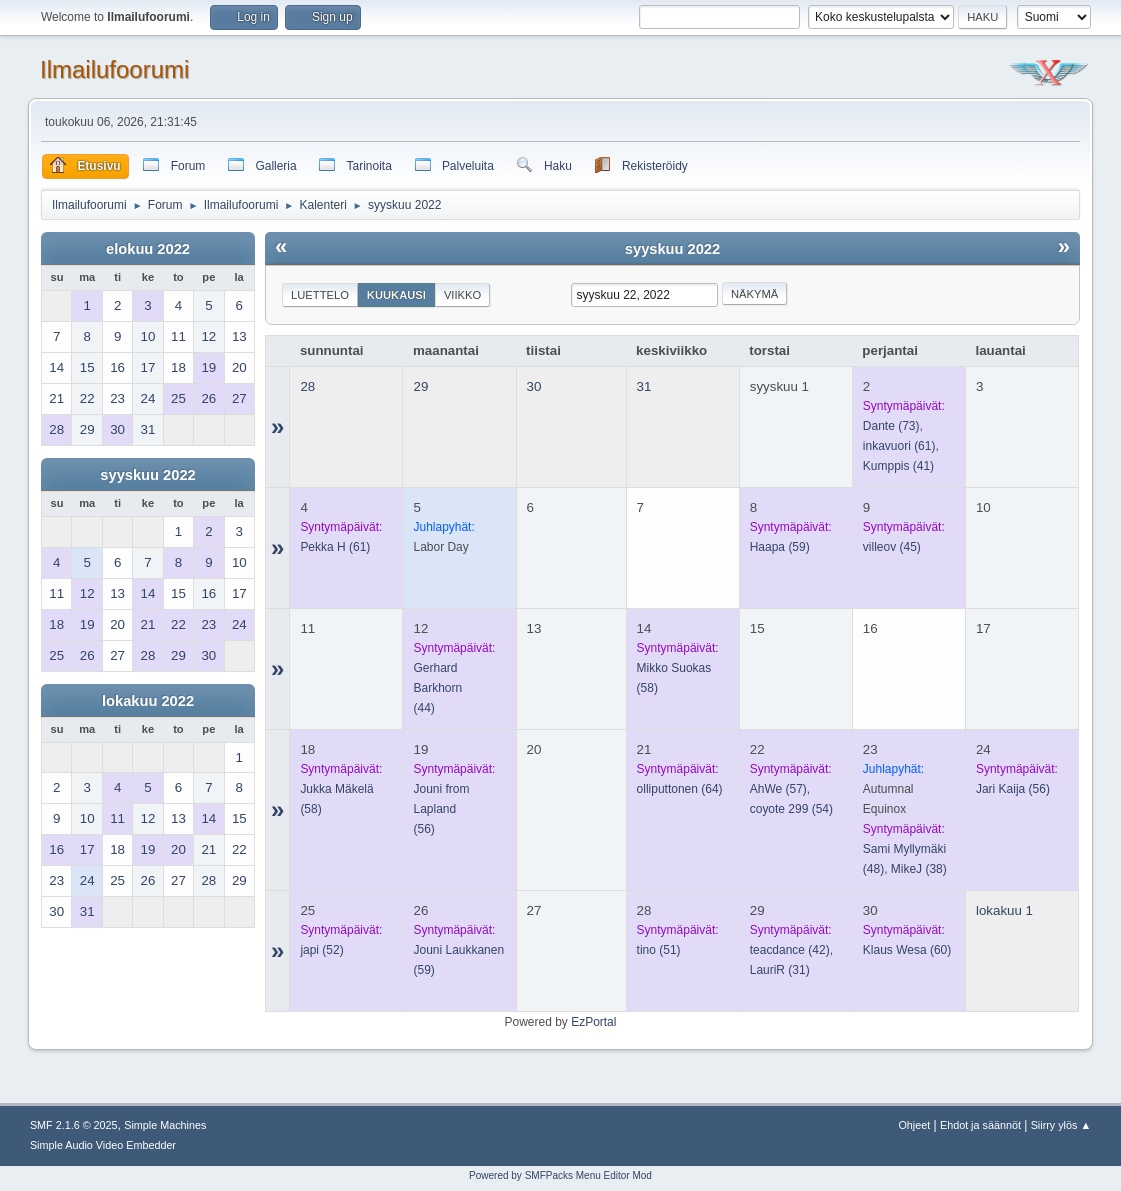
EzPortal (593, 1022)
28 (307, 386)
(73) (891, 426)
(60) (907, 950)
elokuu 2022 (148, 249)
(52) (321, 950)
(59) (780, 547)
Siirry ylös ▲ (1061, 1125)
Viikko (462, 295)
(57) (778, 789)
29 (420, 386)
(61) (899, 446)
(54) (791, 809)
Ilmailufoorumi (114, 69)
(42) (790, 950)
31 (644, 386)
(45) (892, 547)
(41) (898, 466)
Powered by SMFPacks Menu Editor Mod (560, 1175)
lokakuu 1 (1004, 910)
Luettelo (320, 295)
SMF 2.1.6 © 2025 (74, 1125)
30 (534, 386)
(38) (919, 869)
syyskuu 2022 (147, 475)
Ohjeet (914, 1125)
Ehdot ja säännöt (980, 1125)
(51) (659, 950)
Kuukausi (396, 295)
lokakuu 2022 (148, 701)
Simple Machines (165, 1125)
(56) (1013, 789)
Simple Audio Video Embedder (103, 1145)
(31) (780, 970)
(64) (680, 789)
